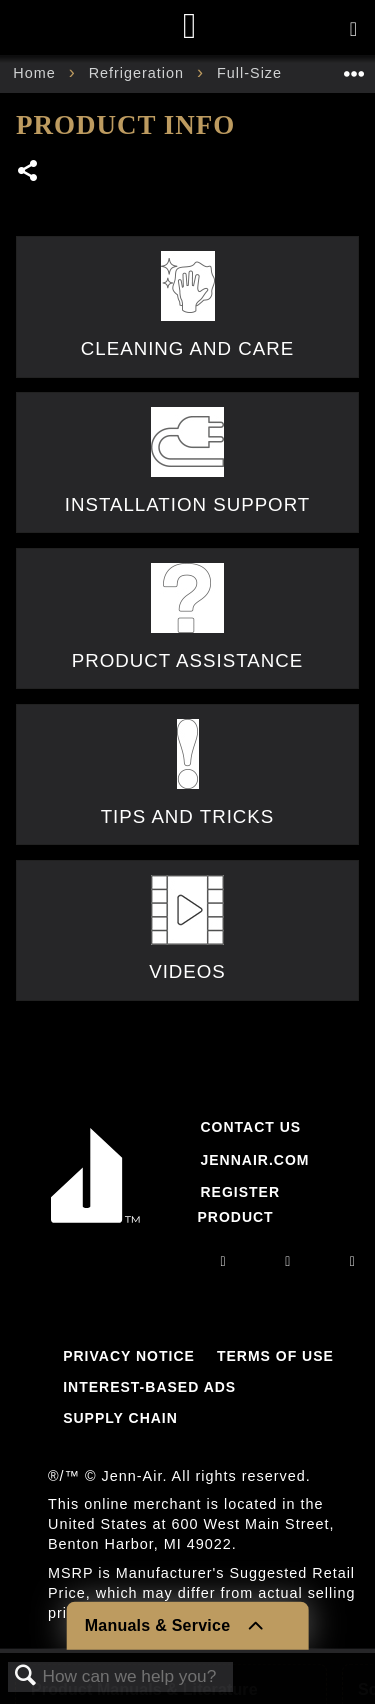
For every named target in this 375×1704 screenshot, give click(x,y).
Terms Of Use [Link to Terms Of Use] (275, 1356)
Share (28, 172)
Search (26, 1676)
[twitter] (353, 1261)
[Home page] (190, 27)
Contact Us (250, 1127)
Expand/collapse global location (354, 67)
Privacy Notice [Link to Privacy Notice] (129, 1356)
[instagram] (224, 1261)
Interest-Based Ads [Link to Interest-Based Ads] (149, 1387)
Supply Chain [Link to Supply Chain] (120, 1418)
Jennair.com (254, 1160)
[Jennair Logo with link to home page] (95, 1227)
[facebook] (288, 1261)
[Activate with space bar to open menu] (353, 30)
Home (36, 73)
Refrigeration (139, 73)
